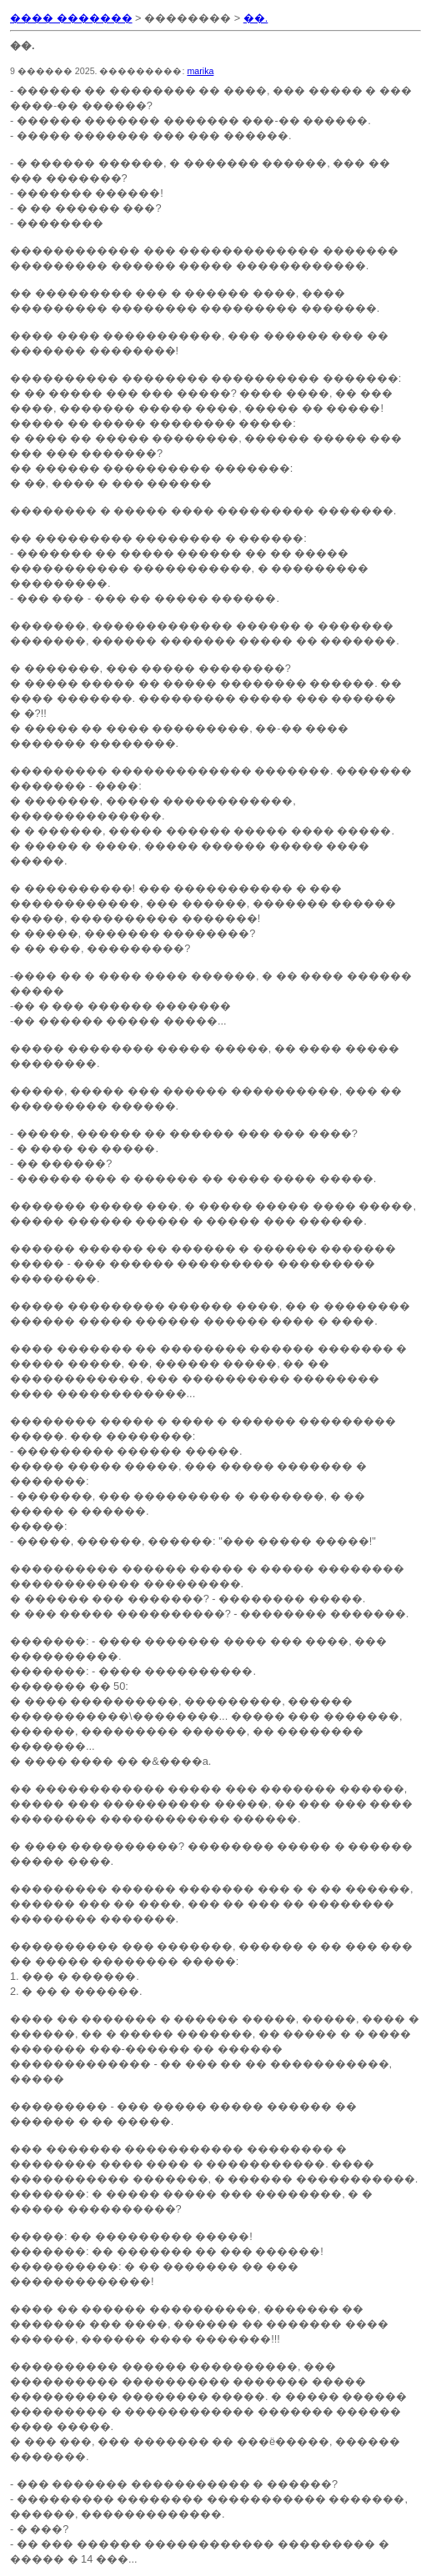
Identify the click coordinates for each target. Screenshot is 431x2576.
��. (255, 18)
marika (200, 71)
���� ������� (71, 18)
